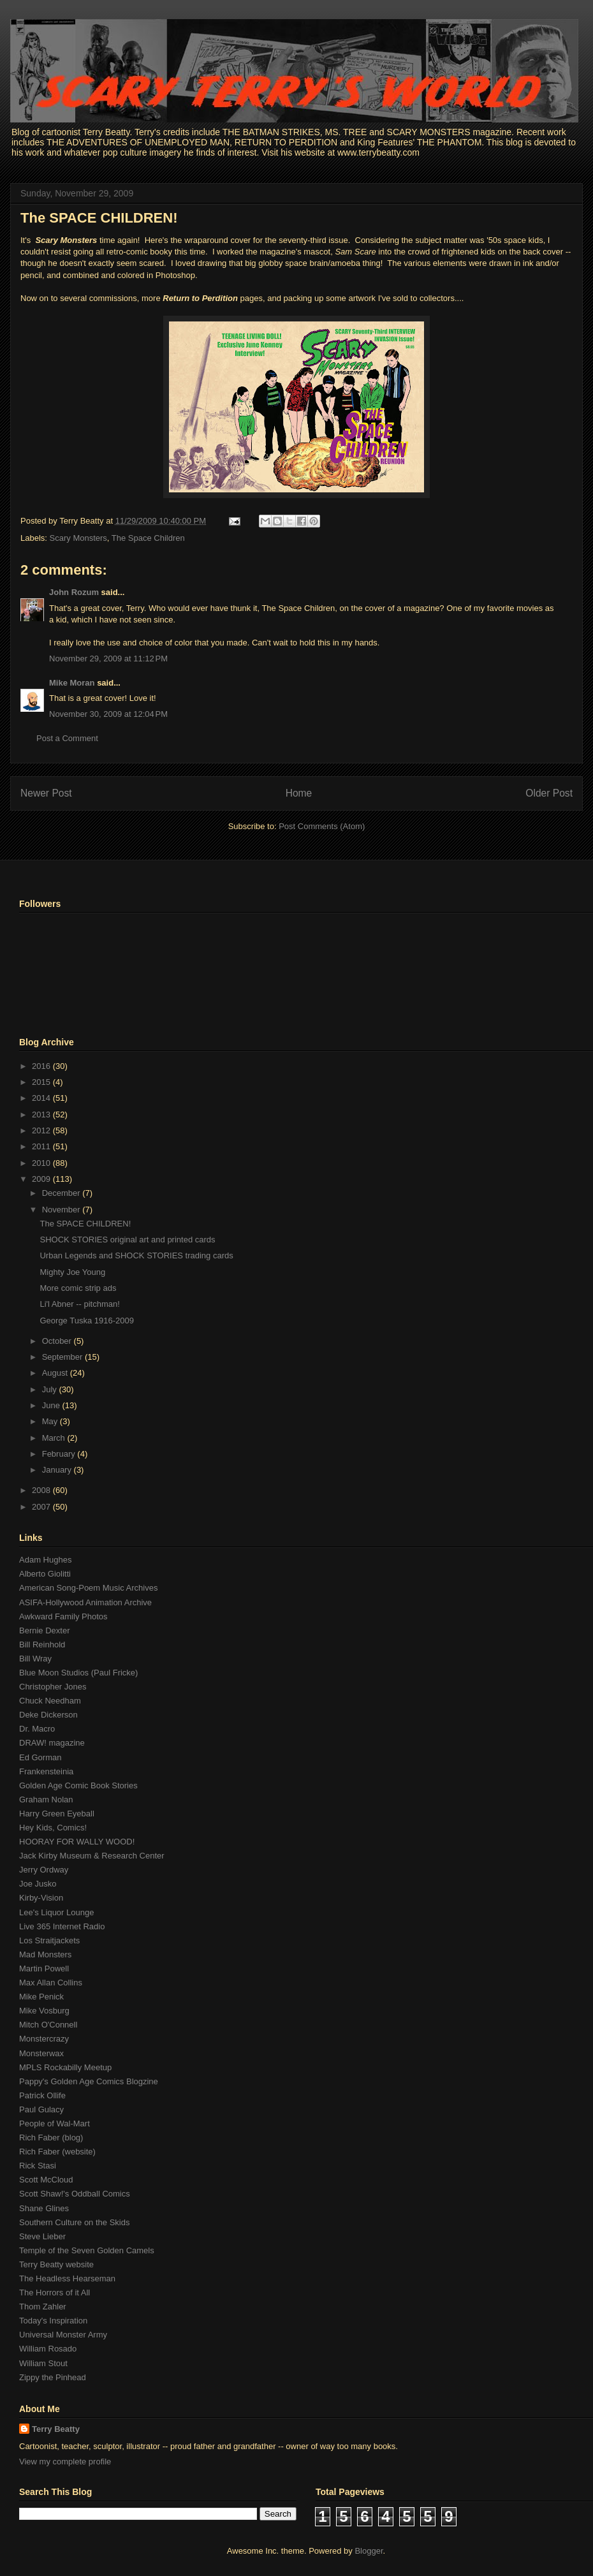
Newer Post (46, 793)
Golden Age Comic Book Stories (78, 1785)
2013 (42, 1114)
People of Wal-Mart (54, 2123)
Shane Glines (44, 2208)
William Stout (43, 2363)
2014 (42, 1098)
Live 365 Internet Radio (62, 1926)
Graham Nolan (46, 1799)
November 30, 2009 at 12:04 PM (108, 714)
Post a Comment (67, 738)
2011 (42, 1146)
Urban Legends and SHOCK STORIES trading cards (136, 1255)
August (56, 1373)
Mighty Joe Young (72, 1272)
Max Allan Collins (50, 1982)
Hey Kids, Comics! (53, 1827)
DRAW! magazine (52, 1743)
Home (299, 793)
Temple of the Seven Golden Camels (86, 2250)
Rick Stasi (37, 2165)
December (62, 1193)
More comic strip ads (78, 1288)
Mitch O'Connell (48, 2024)
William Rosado (48, 2348)
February (60, 1454)
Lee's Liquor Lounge (56, 1912)
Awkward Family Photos (63, 1616)
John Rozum (74, 592)
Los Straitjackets (49, 1940)
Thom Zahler (42, 2306)
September (63, 1357)
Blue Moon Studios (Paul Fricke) (78, 1672)
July (50, 1389)
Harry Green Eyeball (56, 1813)
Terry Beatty (56, 2429)
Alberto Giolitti (45, 1574)
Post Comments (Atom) (322, 826)
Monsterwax (41, 2053)
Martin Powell (44, 1968)
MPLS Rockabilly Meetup (65, 2067)
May (51, 1421)
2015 (42, 1082)
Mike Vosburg (44, 2010)
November (62, 1209)
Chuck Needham (50, 1700)
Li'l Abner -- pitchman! (79, 1304)
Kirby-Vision (41, 1898)
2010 (42, 1163)
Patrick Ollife (42, 2095)
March (55, 1438)
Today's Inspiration (53, 2320)
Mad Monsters (45, 1954)
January (58, 1470)
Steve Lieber (42, 2236)
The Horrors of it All (54, 2292)
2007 (42, 1507)
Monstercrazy (44, 2038)
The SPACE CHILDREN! (99, 218)
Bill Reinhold (42, 1644)
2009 (42, 1179)
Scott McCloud (46, 2179)
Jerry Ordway (43, 1869)
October (58, 1341)
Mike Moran (72, 683)
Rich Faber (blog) (51, 2137)
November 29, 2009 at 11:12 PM (108, 658)
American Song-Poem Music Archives (88, 1588)
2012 (42, 1130)
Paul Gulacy (41, 2109)
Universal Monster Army (63, 2334)
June (52, 1405)
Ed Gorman (40, 1757)
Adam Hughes (45, 1559)
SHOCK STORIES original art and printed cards (127, 1239)
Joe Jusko (38, 1883)
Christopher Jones (53, 1686)
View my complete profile (65, 2461)
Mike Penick (41, 1996)
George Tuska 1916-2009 (86, 1320)
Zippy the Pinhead (52, 2377)
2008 (42, 1490)
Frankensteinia (46, 1771)
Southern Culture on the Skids (74, 2222)
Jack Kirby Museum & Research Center (92, 1855)
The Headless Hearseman (67, 2278)
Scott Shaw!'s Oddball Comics (74, 2193)
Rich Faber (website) (57, 2151)
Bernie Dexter (44, 1630)
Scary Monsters (78, 538)
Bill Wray (35, 1658)
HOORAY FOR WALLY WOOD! (77, 1841)
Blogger (369, 2551)
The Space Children (148, 538)
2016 (42, 1066)
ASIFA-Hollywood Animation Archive (85, 1602)
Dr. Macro (37, 1728)
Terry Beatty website (56, 2264)
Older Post (549, 793)
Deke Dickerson (48, 1714)
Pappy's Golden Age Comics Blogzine (88, 2081)
